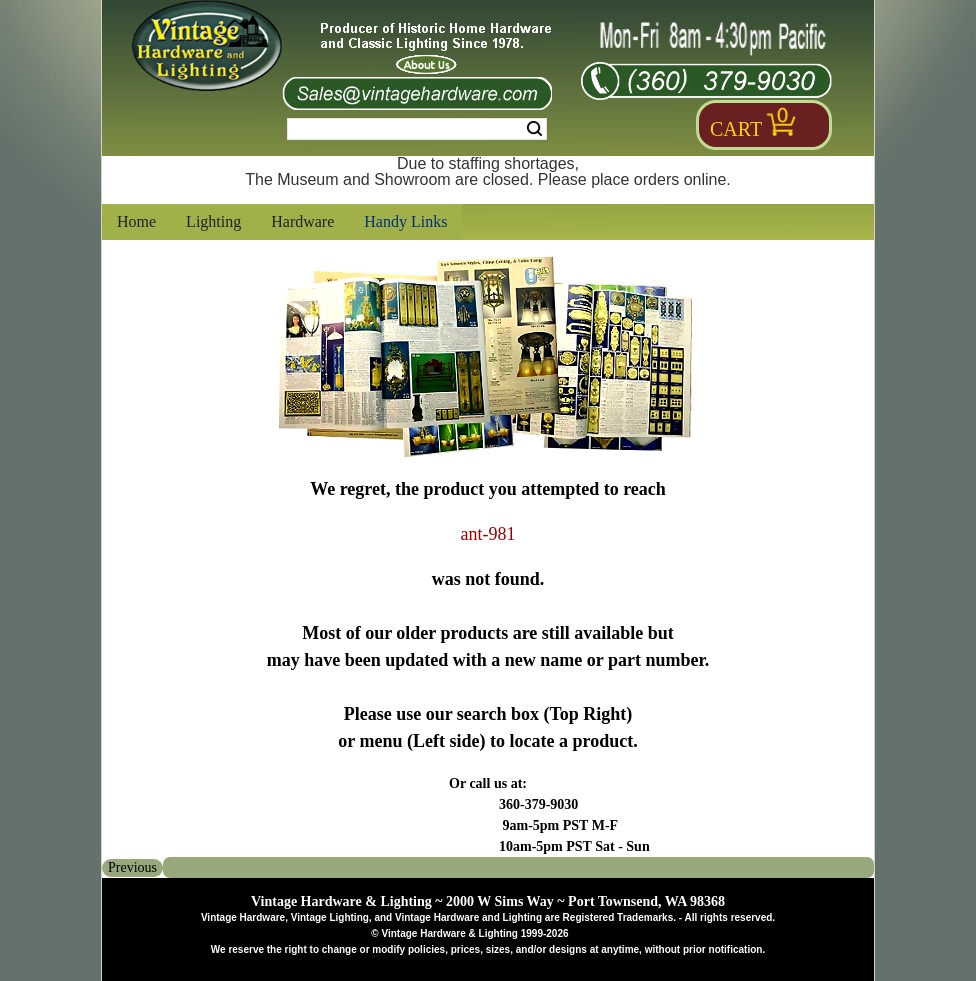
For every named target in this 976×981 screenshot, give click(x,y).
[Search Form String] (417, 129)
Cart (736, 129)
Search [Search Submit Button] (534, 129)
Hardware (302, 221)
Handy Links (405, 221)
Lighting (213, 221)
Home (136, 221)
